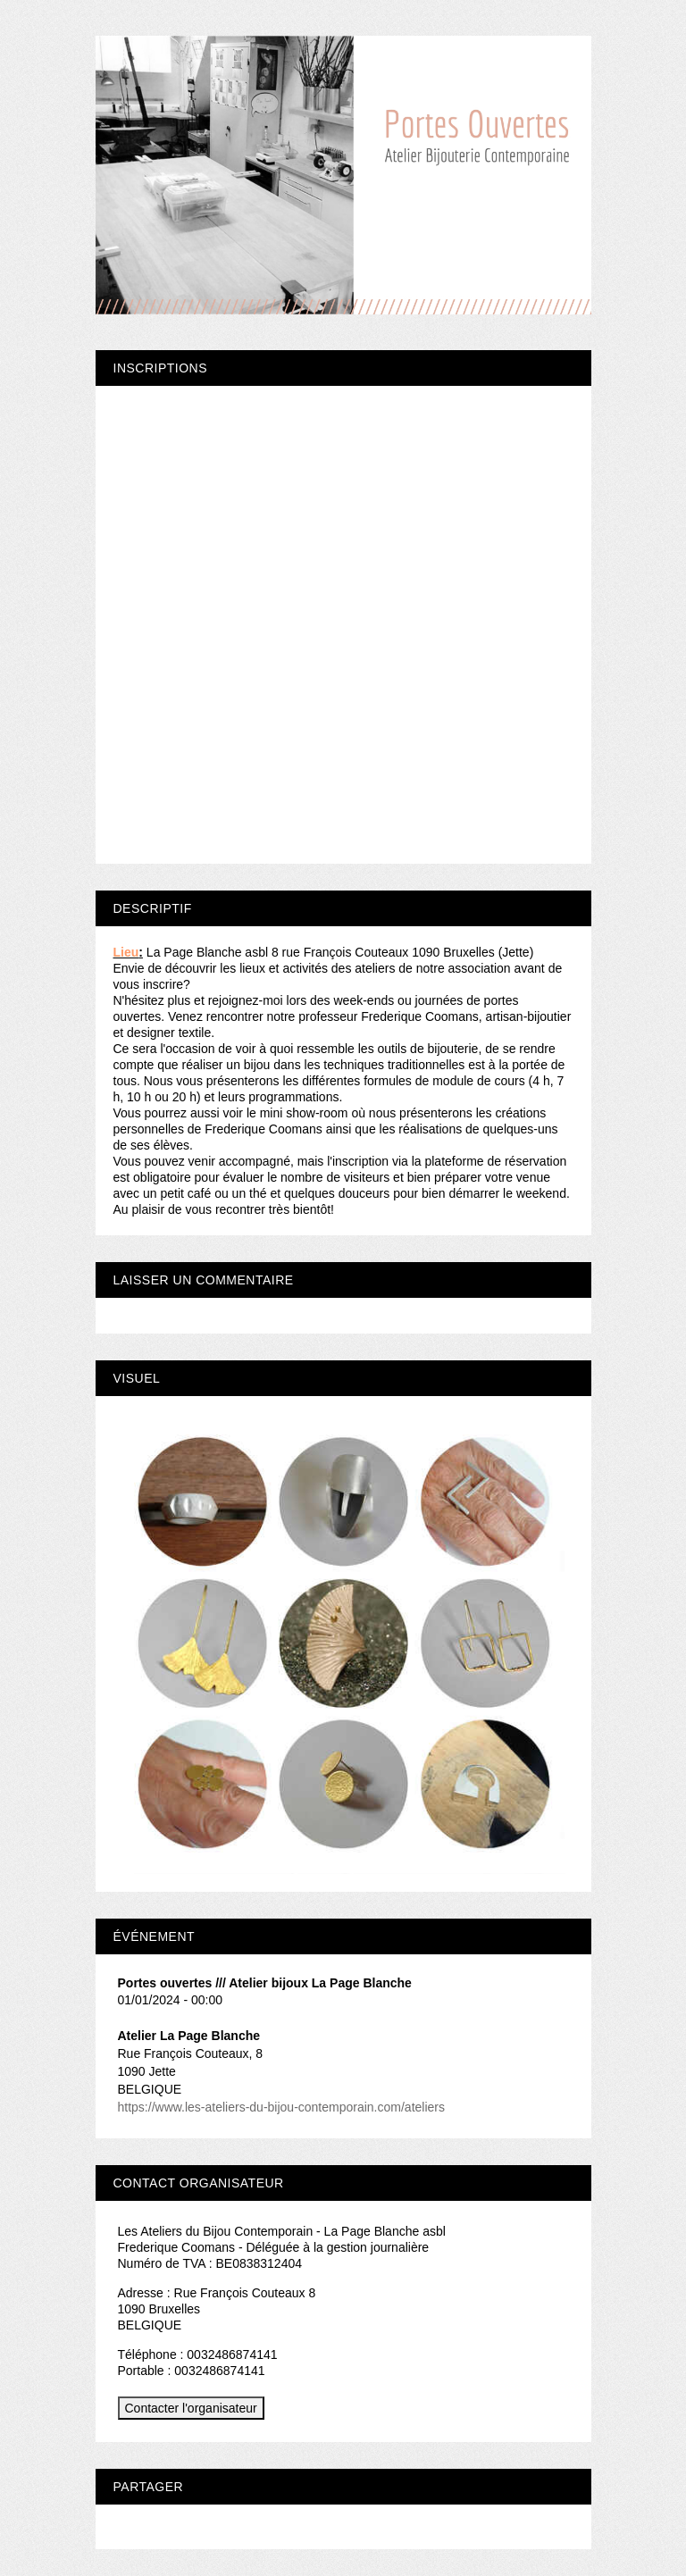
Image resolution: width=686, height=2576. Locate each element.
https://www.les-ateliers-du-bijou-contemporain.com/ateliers (281, 2107)
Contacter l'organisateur (191, 2408)
